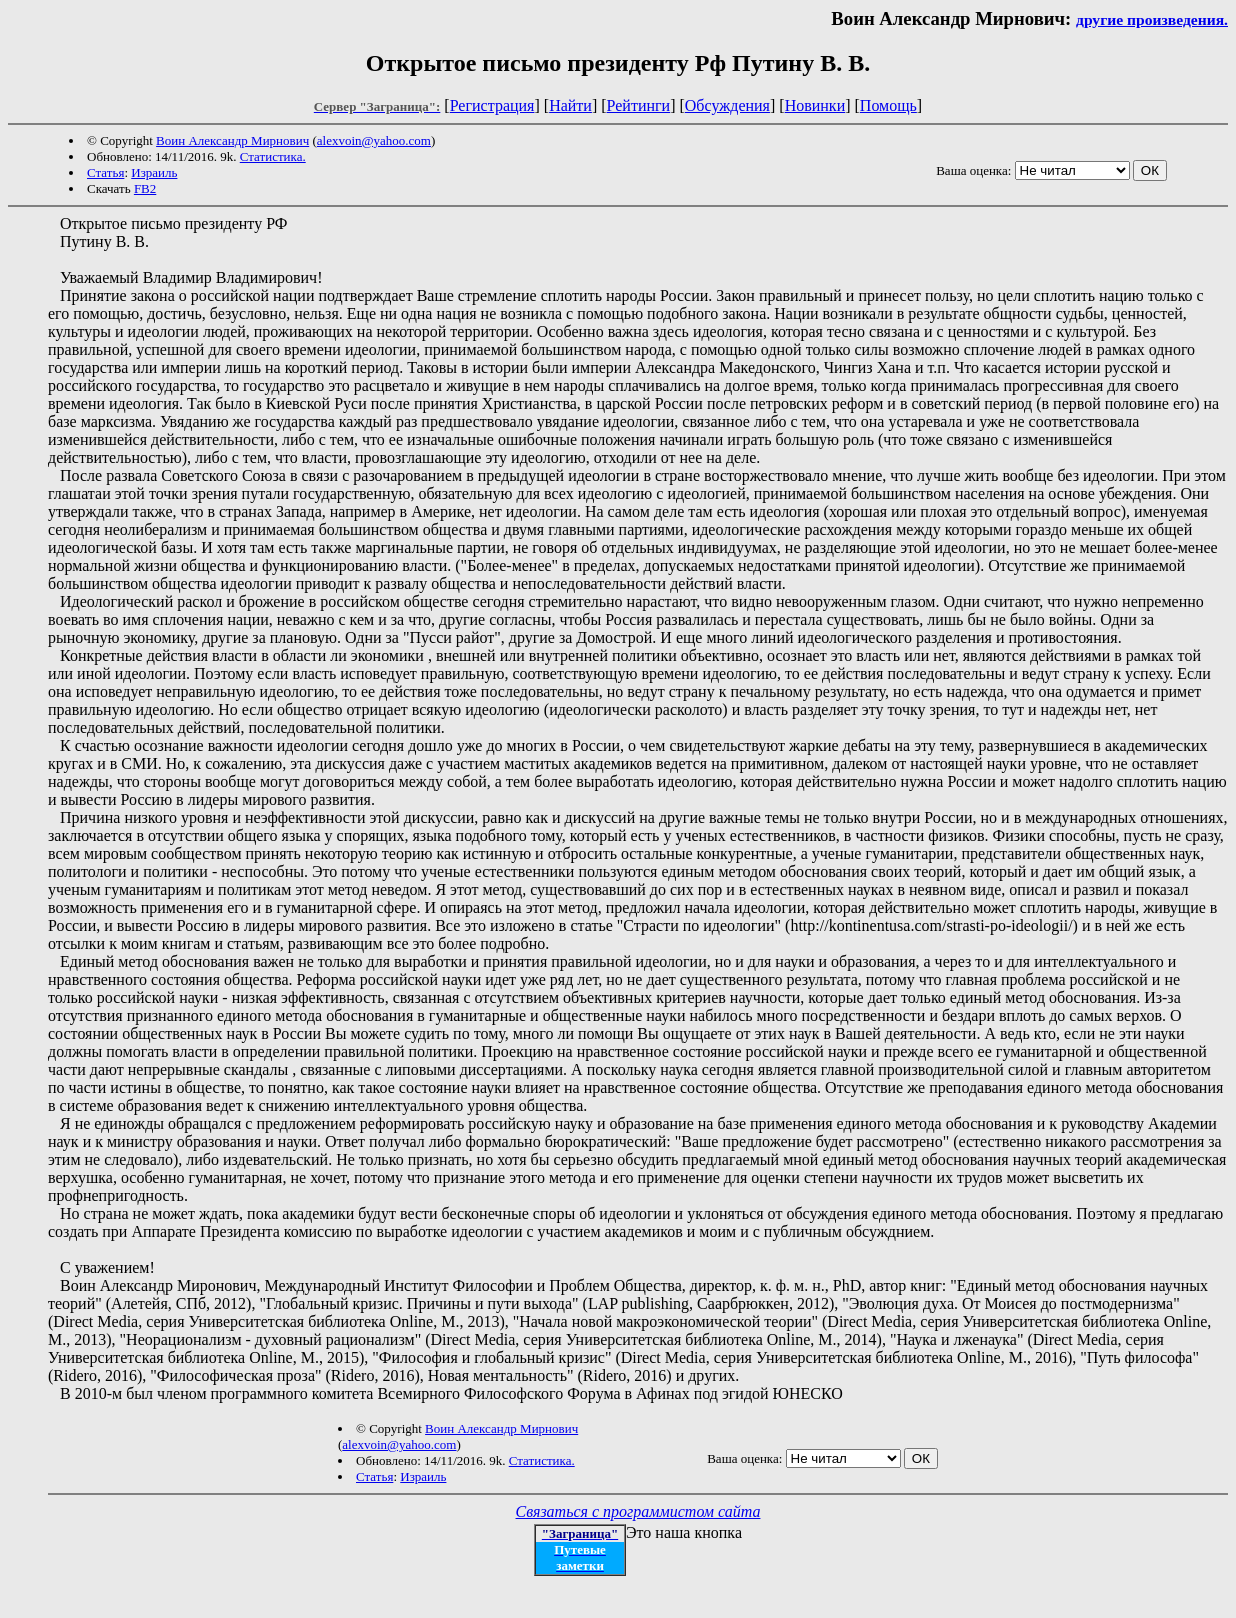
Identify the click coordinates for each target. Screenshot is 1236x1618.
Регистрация (492, 105)
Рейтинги (639, 105)
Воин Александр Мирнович (232, 140)
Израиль (154, 172)
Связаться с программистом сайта (638, 1511)
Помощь (888, 105)
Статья (105, 172)
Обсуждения (727, 105)
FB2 (145, 188)
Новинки (815, 105)
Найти (570, 105)
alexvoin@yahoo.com (374, 140)
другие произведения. (1152, 19)
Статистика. (273, 156)
